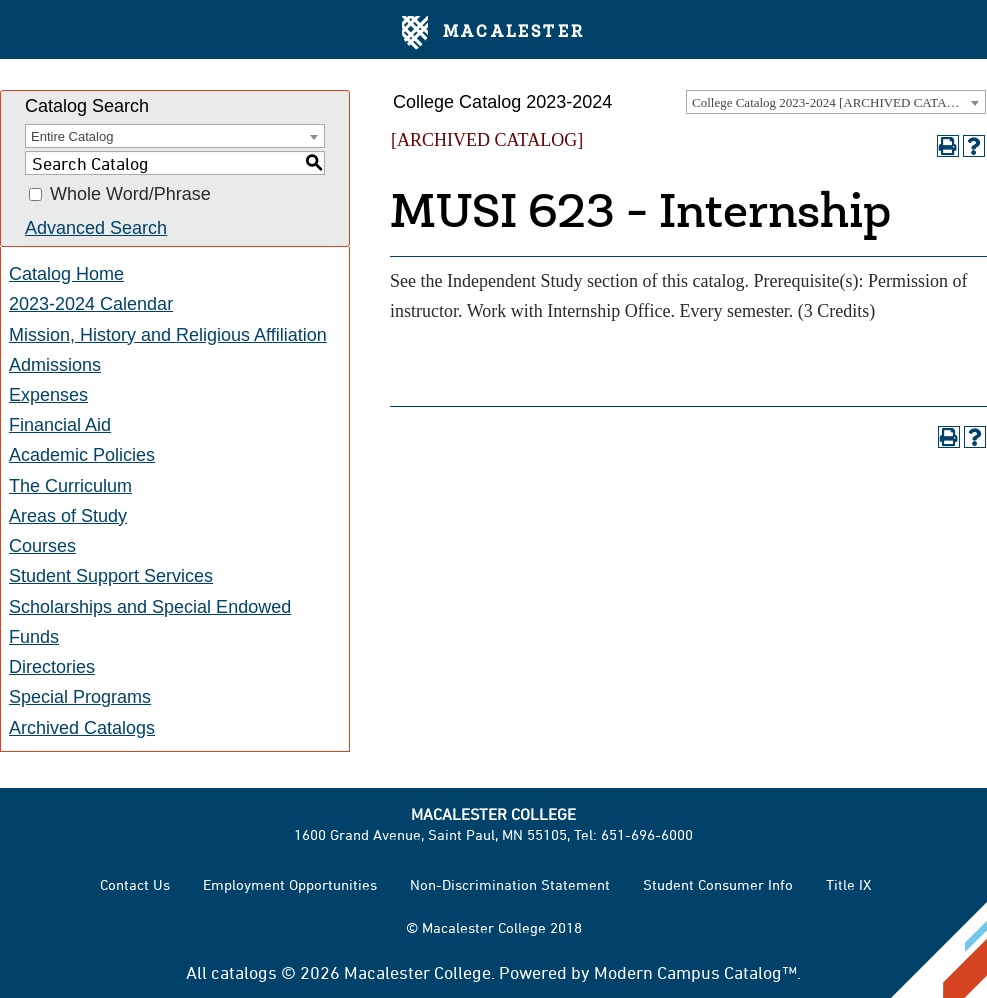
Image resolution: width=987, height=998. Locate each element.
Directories (52, 667)
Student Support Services (111, 576)
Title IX (848, 884)
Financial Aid (60, 425)
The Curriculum (70, 486)
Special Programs (80, 697)
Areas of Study (68, 516)
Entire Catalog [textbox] (72, 136)
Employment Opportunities (290, 884)
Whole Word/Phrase (130, 195)
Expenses (48, 395)
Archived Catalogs (82, 728)
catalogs (244, 972)
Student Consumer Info (718, 884)
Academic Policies (82, 455)
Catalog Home (66, 274)
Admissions (55, 365)
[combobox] (836, 102)
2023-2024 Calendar (91, 304)
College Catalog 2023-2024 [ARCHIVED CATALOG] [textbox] (835, 102)
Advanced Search (96, 228)
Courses (42, 546)
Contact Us (135, 884)
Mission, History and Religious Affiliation (168, 335)
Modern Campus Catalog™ (695, 972)
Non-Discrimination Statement (510, 884)
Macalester (493, 33)
